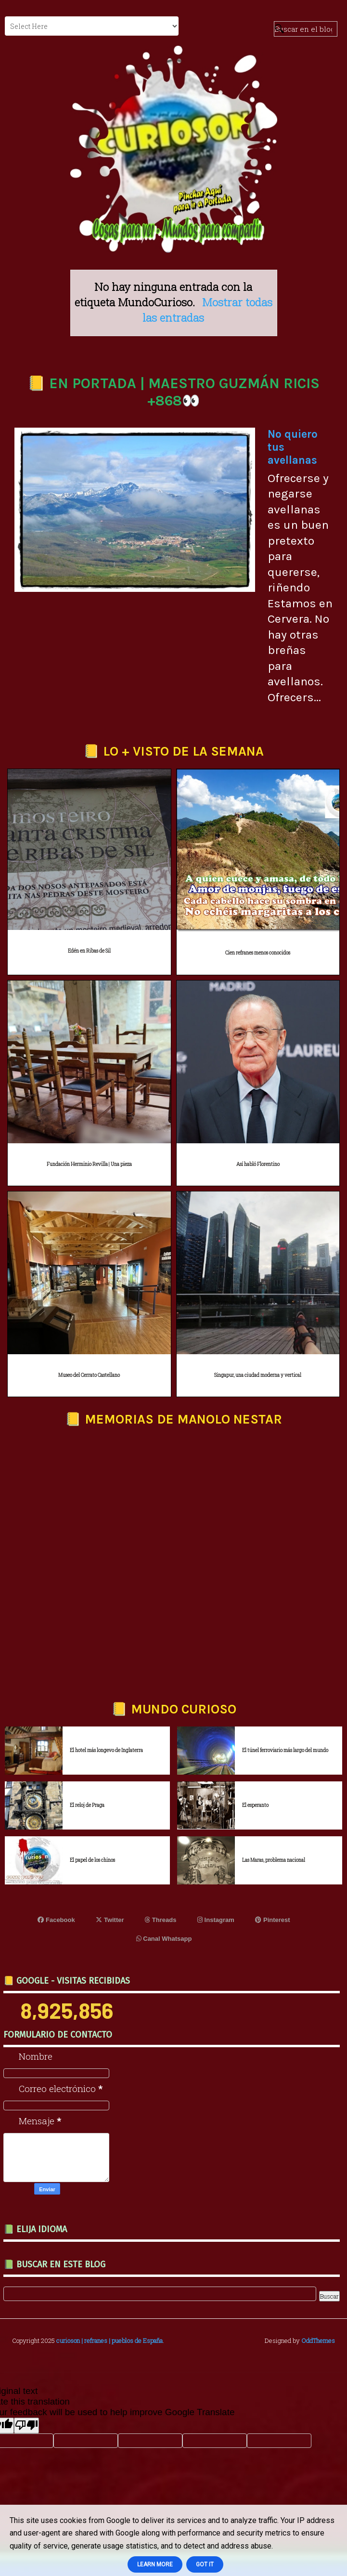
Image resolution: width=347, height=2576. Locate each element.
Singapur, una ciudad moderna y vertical (257, 1375)
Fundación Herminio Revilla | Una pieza (89, 1164)
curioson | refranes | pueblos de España (109, 2340)
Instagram (215, 1919)
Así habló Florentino (258, 1164)
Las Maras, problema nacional (273, 1860)
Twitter (110, 1919)
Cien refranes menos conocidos (257, 953)
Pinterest (272, 1919)
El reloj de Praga (87, 1805)
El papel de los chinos (92, 1860)
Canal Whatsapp (164, 1938)
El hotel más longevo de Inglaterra (106, 1750)
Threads (160, 1919)
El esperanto (255, 1805)
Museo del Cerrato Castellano (89, 1375)
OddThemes (318, 2340)
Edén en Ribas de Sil (89, 951)
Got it (205, 2564)
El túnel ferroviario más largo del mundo (285, 1750)
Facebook (56, 1919)
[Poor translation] (26, 2425)
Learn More (155, 2564)
